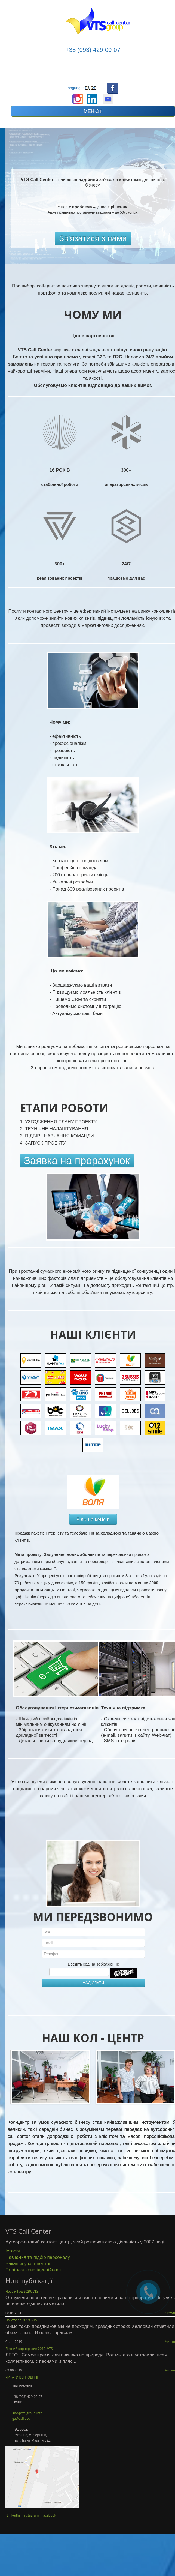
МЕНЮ (93, 111)
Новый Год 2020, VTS (21, 2291)
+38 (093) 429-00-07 (93, 49)
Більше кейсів (93, 1519)
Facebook (48, 2515)
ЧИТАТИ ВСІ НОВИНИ (22, 2377)
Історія (12, 2251)
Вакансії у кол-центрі (27, 2263)
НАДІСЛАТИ (93, 1983)
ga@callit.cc (21, 2418)
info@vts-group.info (27, 2413)
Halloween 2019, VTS (21, 2320)
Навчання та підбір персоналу (37, 2257)
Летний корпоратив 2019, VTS (29, 2348)
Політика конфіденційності (33, 2269)
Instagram (31, 2515)
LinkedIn (13, 2515)
